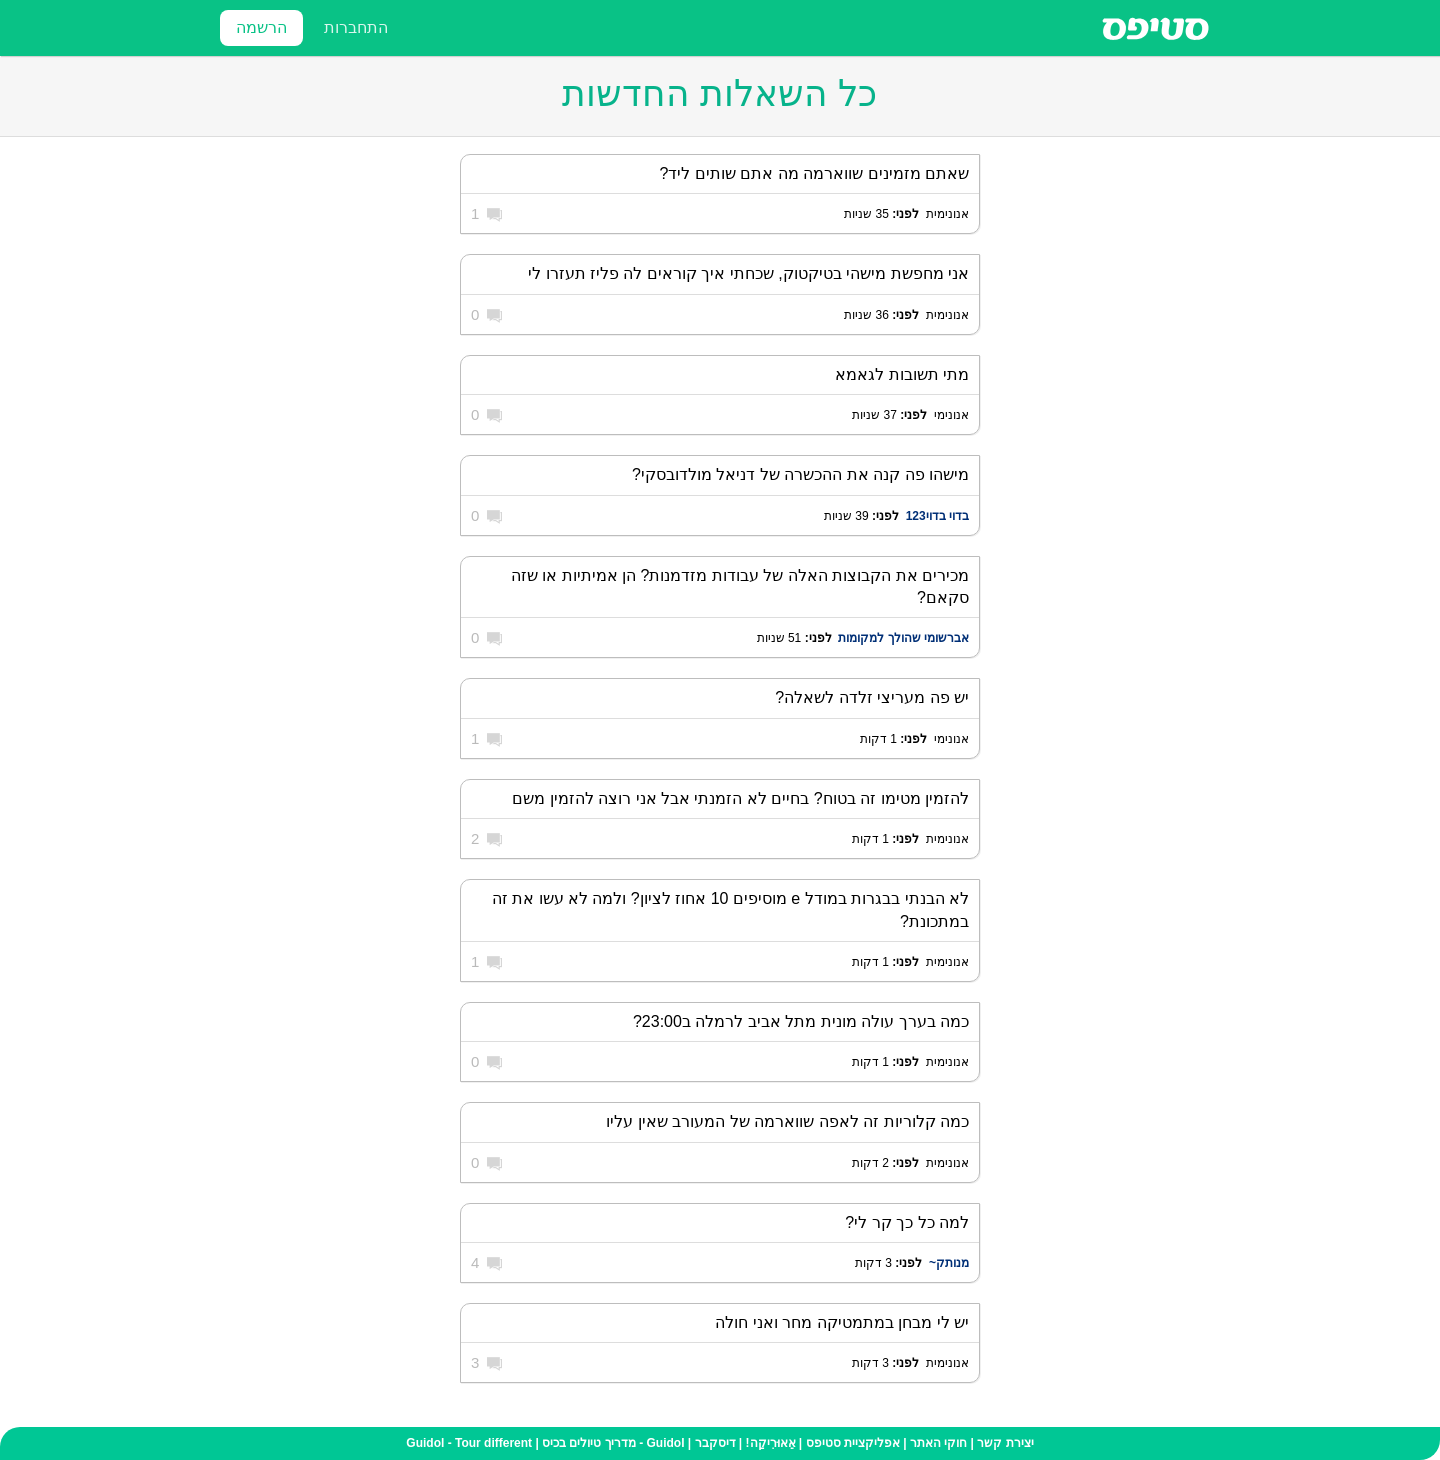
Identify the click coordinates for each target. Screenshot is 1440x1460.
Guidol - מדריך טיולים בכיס (613, 1443)
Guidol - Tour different (469, 1443)
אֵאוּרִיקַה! (771, 1443)
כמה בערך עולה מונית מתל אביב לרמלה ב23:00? (801, 1021)
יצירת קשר (1005, 1443)
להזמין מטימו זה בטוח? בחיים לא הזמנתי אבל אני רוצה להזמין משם (740, 798)
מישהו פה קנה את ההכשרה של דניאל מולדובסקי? (800, 474)
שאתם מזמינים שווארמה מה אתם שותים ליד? (814, 173)
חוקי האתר (938, 1443)
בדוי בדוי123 (937, 516)
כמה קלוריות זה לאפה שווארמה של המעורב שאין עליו (787, 1121)
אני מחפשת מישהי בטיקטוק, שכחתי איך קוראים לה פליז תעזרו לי (748, 273)
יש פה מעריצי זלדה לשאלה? (872, 697)
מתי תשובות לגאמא (902, 374)
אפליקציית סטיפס (853, 1443)
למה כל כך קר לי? (907, 1222)
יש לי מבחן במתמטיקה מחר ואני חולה (842, 1322)
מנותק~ (947, 1263)
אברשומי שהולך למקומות (903, 638)
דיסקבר (715, 1443)
